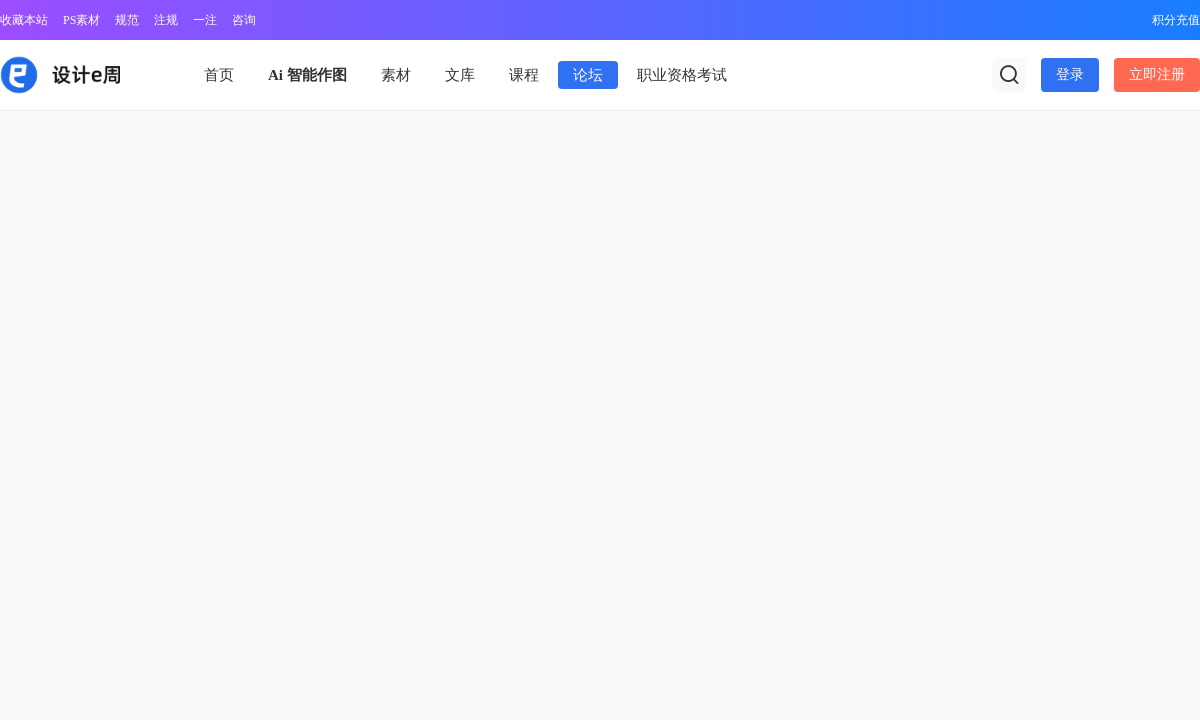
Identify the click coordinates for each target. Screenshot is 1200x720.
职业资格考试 (682, 75)
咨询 (244, 20)
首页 (219, 75)
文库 (460, 75)
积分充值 (1176, 20)
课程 (524, 75)
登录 (1070, 74)
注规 (166, 20)
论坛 (588, 75)
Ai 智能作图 (307, 75)
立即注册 (1157, 74)
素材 (396, 75)
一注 (205, 20)
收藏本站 (24, 20)
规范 (127, 20)
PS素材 (81, 20)
